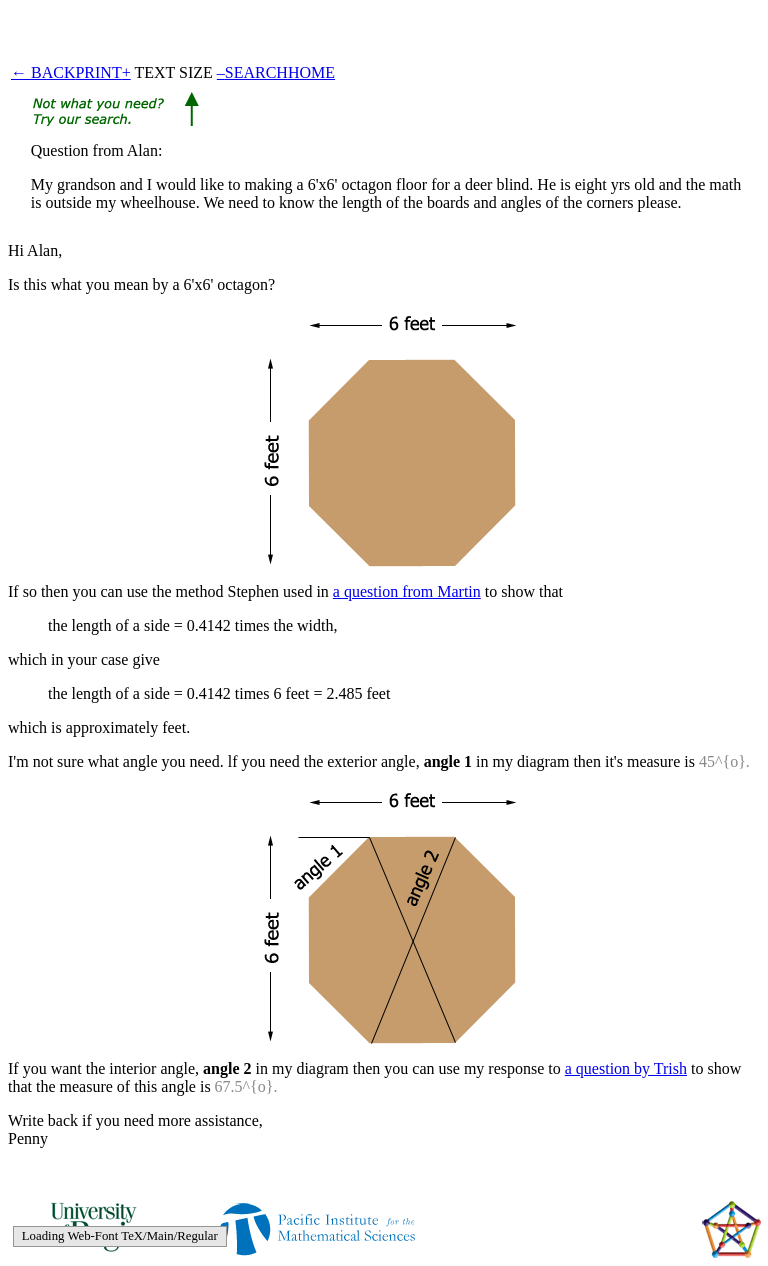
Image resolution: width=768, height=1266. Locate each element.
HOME (311, 72)
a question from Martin (407, 591)
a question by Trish (626, 1068)
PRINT (98, 72)
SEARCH (256, 72)
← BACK (43, 72)
